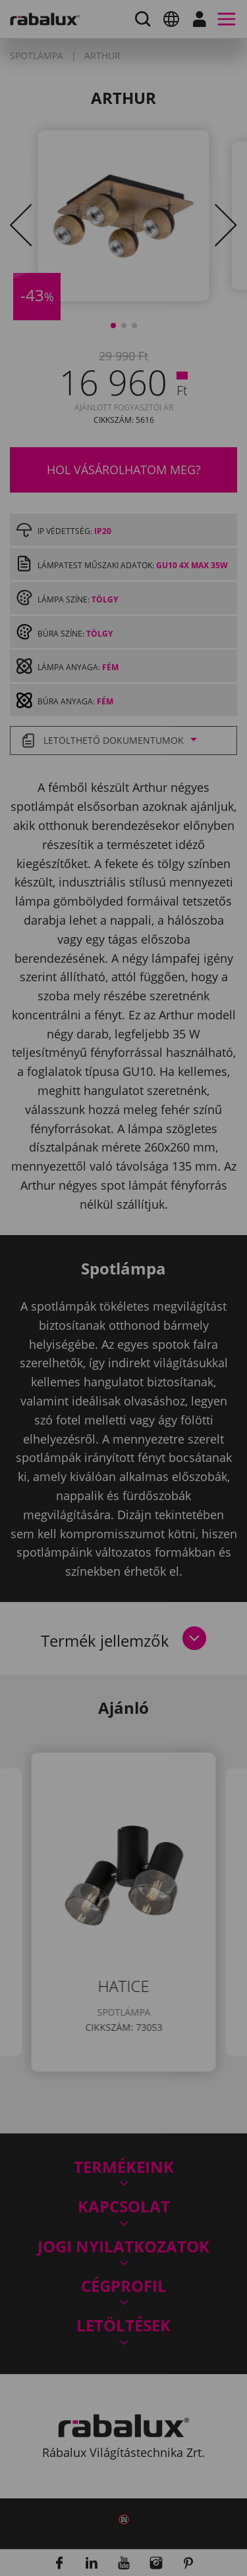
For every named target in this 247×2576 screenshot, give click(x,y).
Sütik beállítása (123, 1387)
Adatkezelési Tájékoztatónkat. (140, 1352)
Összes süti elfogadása (123, 1454)
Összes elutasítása (123, 1420)
